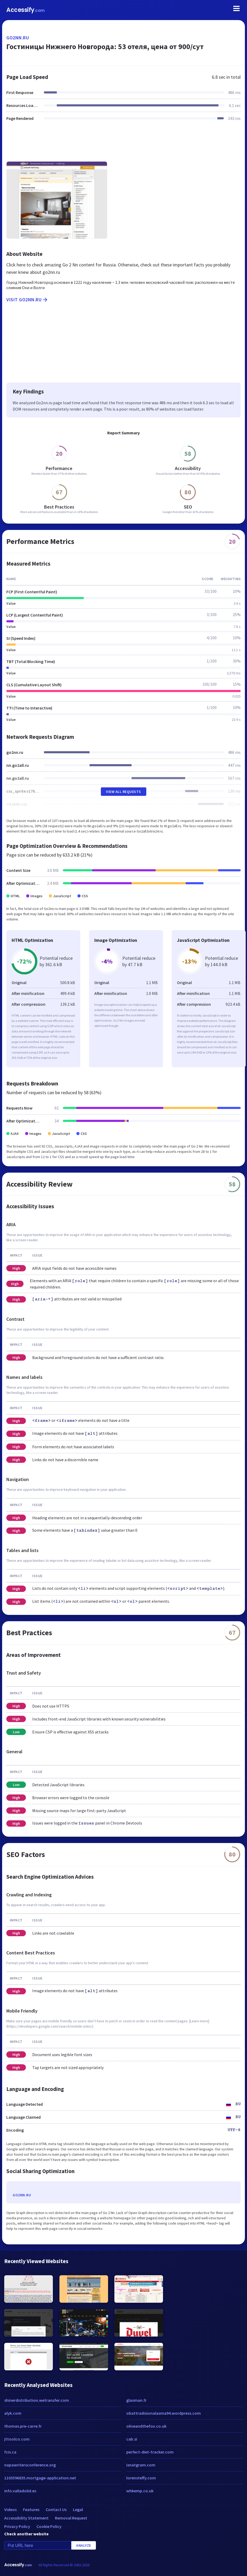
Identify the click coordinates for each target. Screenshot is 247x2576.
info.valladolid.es (20, 2490)
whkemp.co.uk (139, 2490)
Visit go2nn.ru (27, 300)
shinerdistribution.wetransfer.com (36, 2400)
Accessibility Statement (26, 2518)
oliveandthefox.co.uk (146, 2426)
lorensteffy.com (141, 2477)
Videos (10, 2509)
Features (31, 2509)
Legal (78, 2509)
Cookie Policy (49, 2526)
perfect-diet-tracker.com (150, 2452)
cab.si (131, 2439)
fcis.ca (10, 2452)
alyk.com (12, 2413)
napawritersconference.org (30, 2464)
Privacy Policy (17, 2526)
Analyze (83, 2545)
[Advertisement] (123, 144)
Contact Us (56, 2509)
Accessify (25, 10)
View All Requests (123, 791)
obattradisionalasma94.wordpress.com (163, 2413)
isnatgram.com (140, 2464)
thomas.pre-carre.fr (23, 2426)
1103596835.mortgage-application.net (40, 2477)
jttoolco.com (17, 2439)
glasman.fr (136, 2400)
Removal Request (71, 2518)
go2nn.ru (17, 38)
